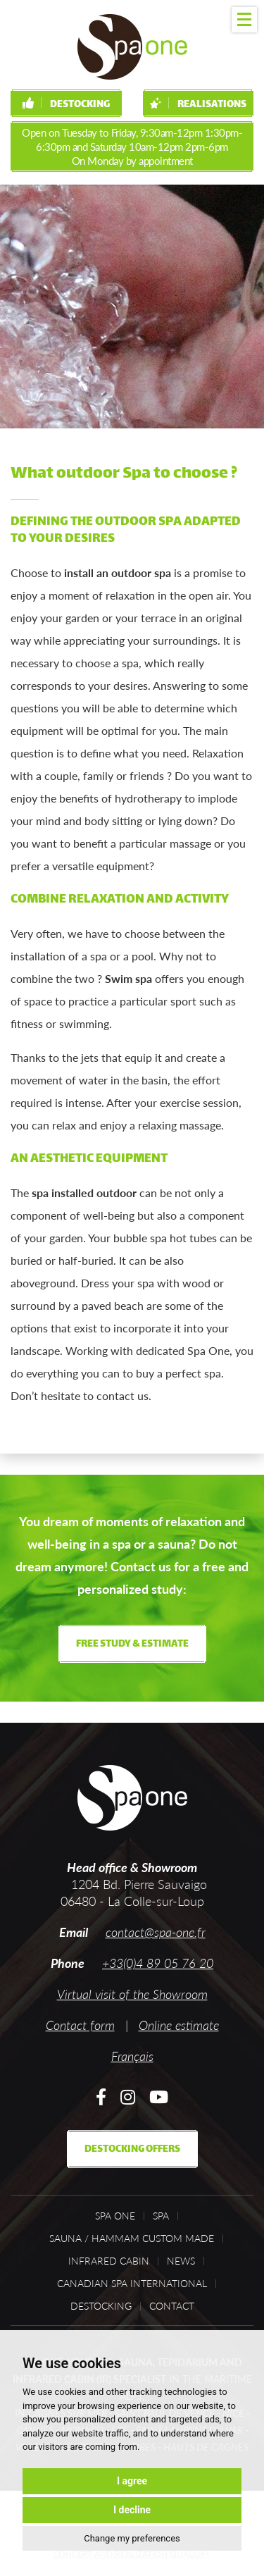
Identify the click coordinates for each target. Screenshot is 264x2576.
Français (132, 2056)
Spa (161, 2216)
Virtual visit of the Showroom (132, 1994)
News (181, 2261)
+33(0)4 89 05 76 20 (157, 1963)
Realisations (198, 104)
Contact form (80, 2025)
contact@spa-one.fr (156, 1932)
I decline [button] (132, 2509)
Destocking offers (132, 2149)
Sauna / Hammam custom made (131, 2238)
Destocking (66, 104)
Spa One (115, 2216)
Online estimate (179, 2025)
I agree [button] (132, 2481)
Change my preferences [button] (132, 2538)
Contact (171, 2306)
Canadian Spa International (132, 2283)
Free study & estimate (132, 1644)
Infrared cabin (108, 2261)
